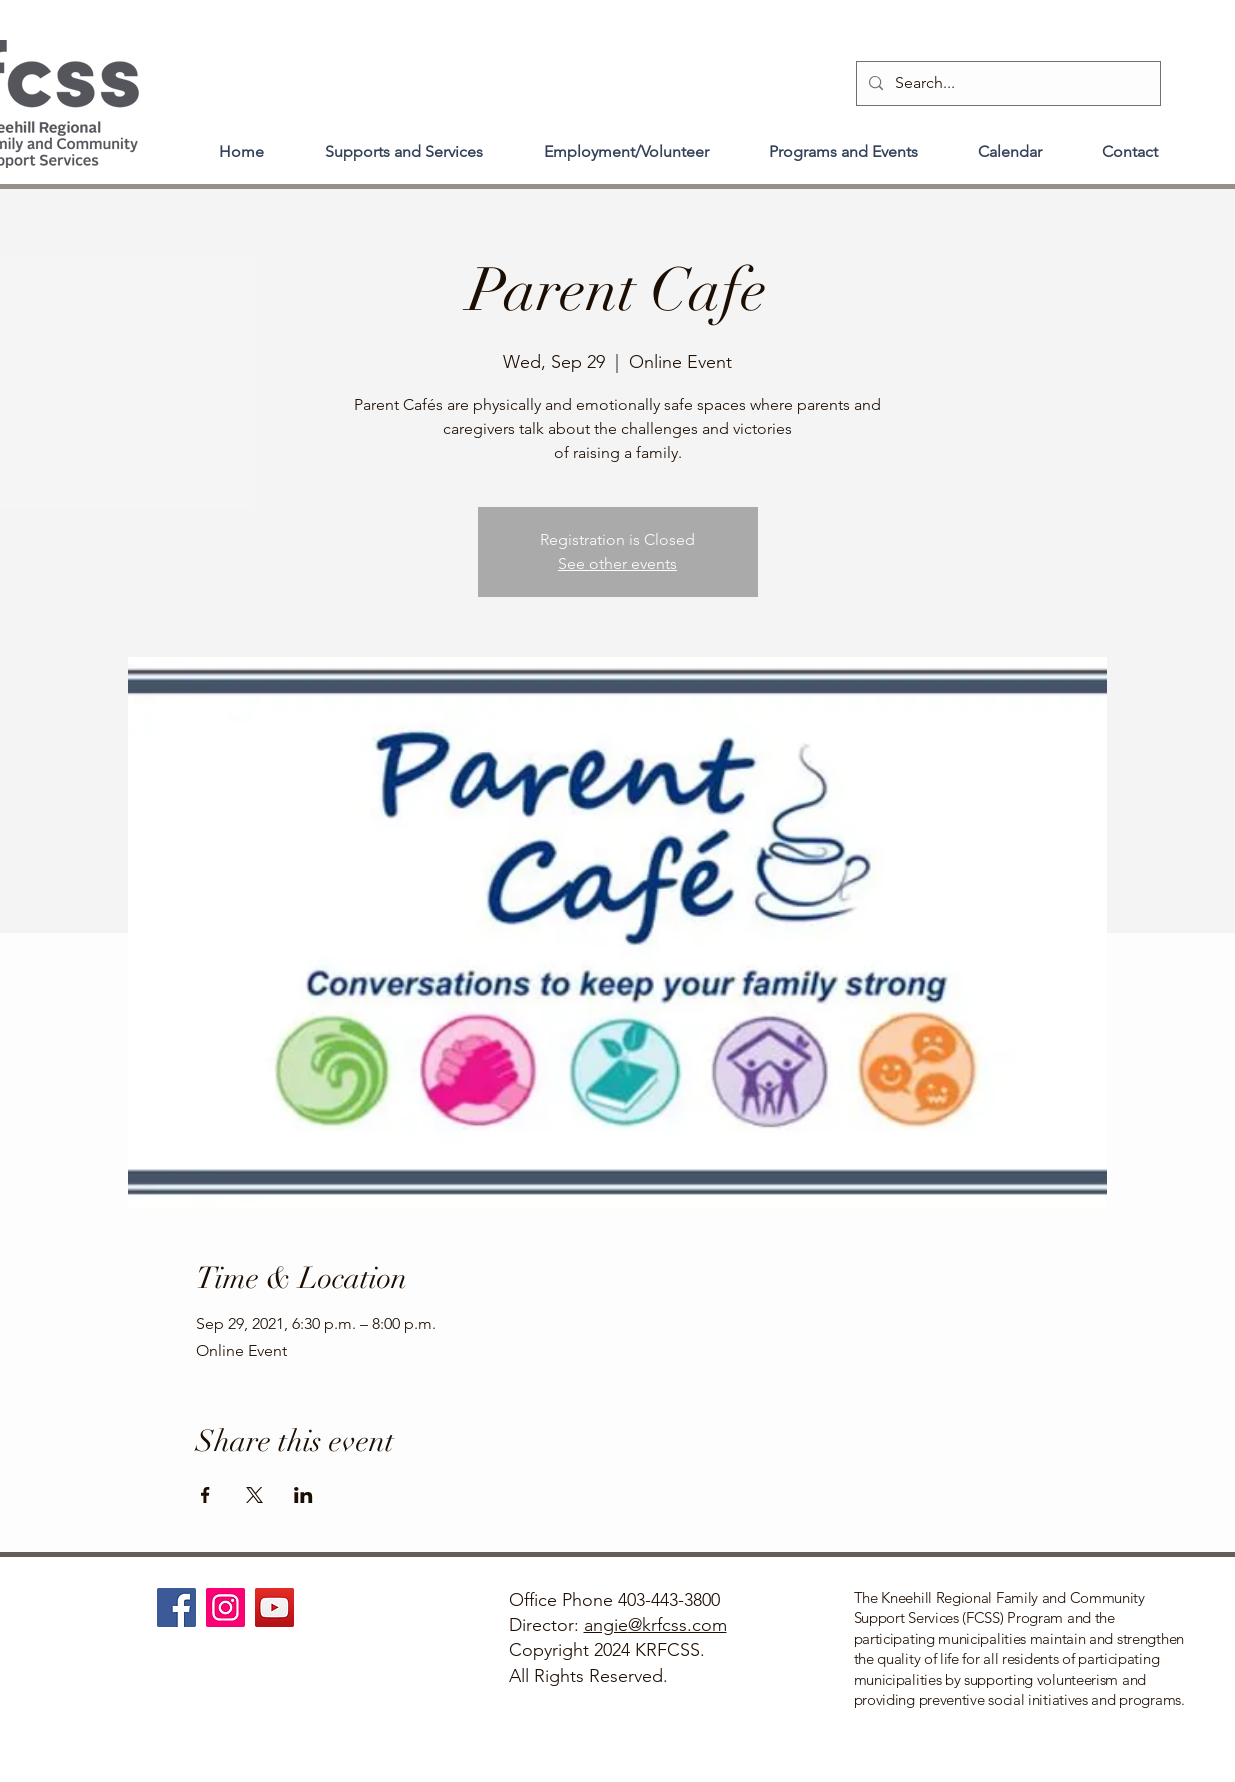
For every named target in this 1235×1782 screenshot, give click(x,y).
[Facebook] (176, 1607)
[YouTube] (274, 1607)
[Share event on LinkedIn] (303, 1495)
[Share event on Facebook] (205, 1495)
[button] (404, 143)
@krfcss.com (677, 1625)
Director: (546, 1625)
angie (606, 1625)
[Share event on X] (254, 1495)
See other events (617, 563)
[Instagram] (225, 1607)
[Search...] (1006, 83)
